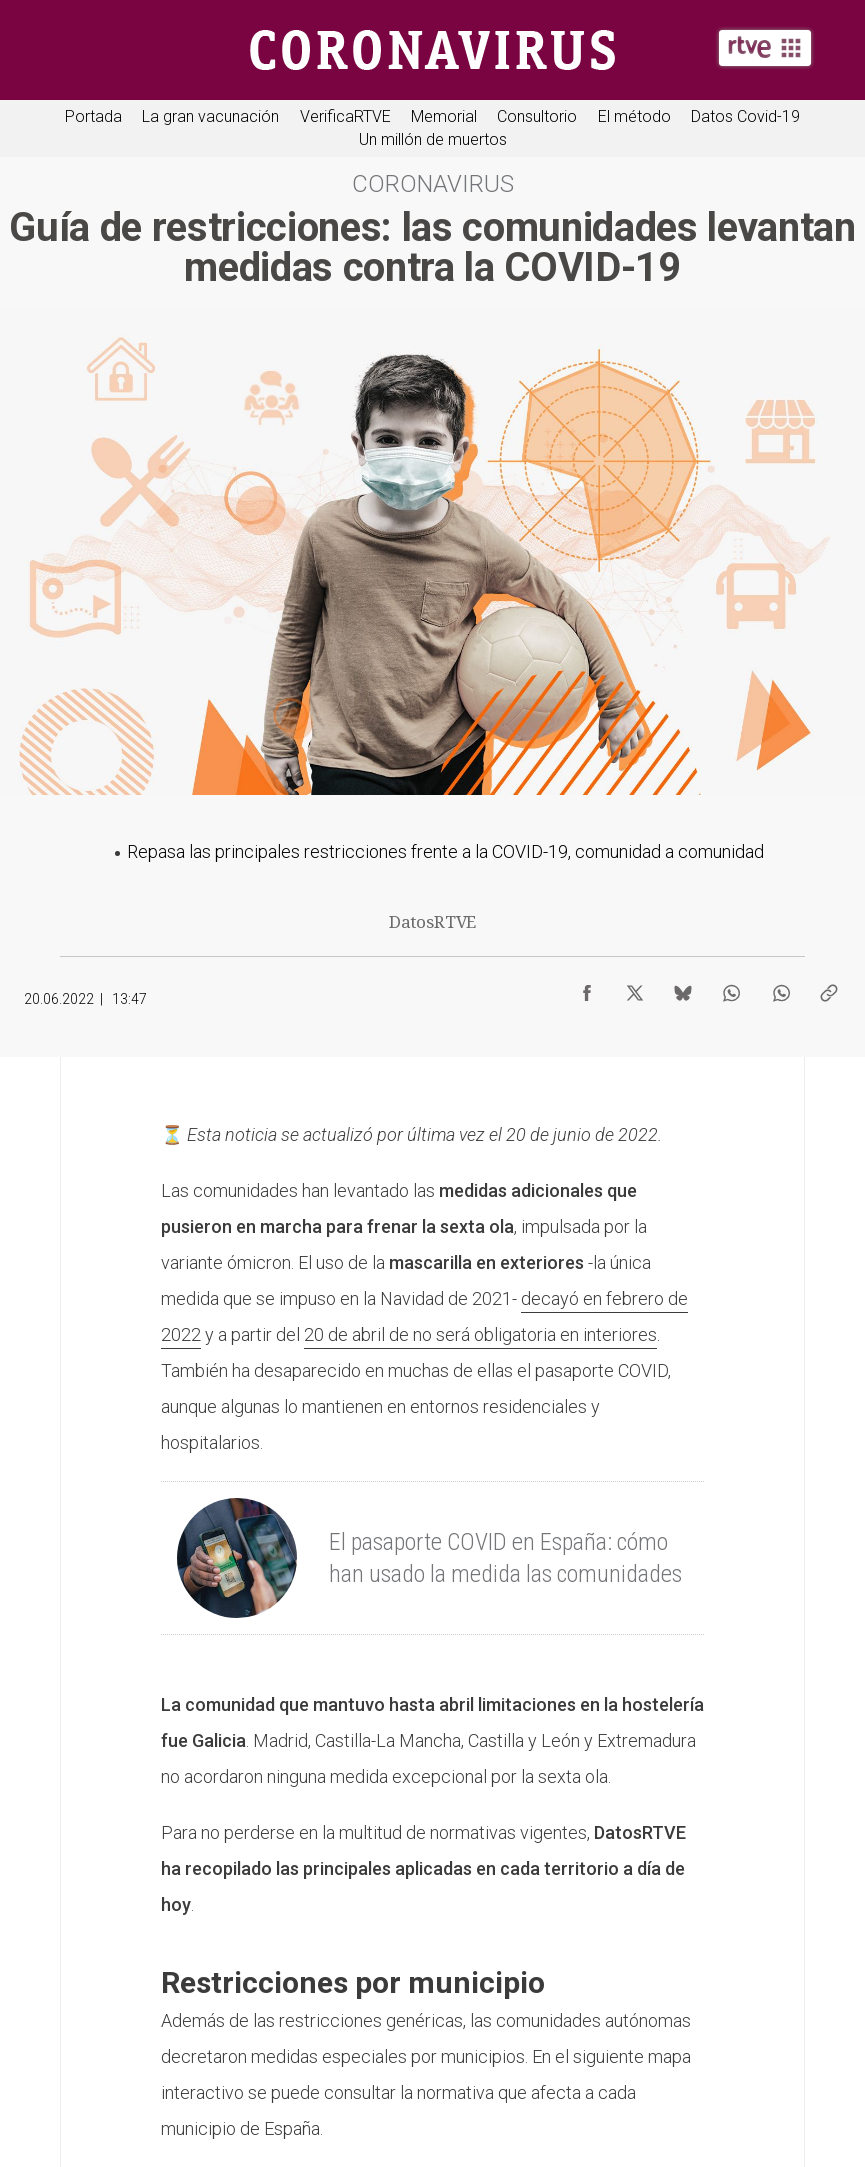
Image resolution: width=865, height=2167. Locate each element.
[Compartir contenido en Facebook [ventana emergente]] (587, 988)
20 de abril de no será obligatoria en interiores (480, 1334)
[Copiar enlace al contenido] (829, 988)
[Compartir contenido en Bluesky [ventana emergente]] (683, 988)
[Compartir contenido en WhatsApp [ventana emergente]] (731, 988)
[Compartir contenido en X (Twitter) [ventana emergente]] (635, 988)
